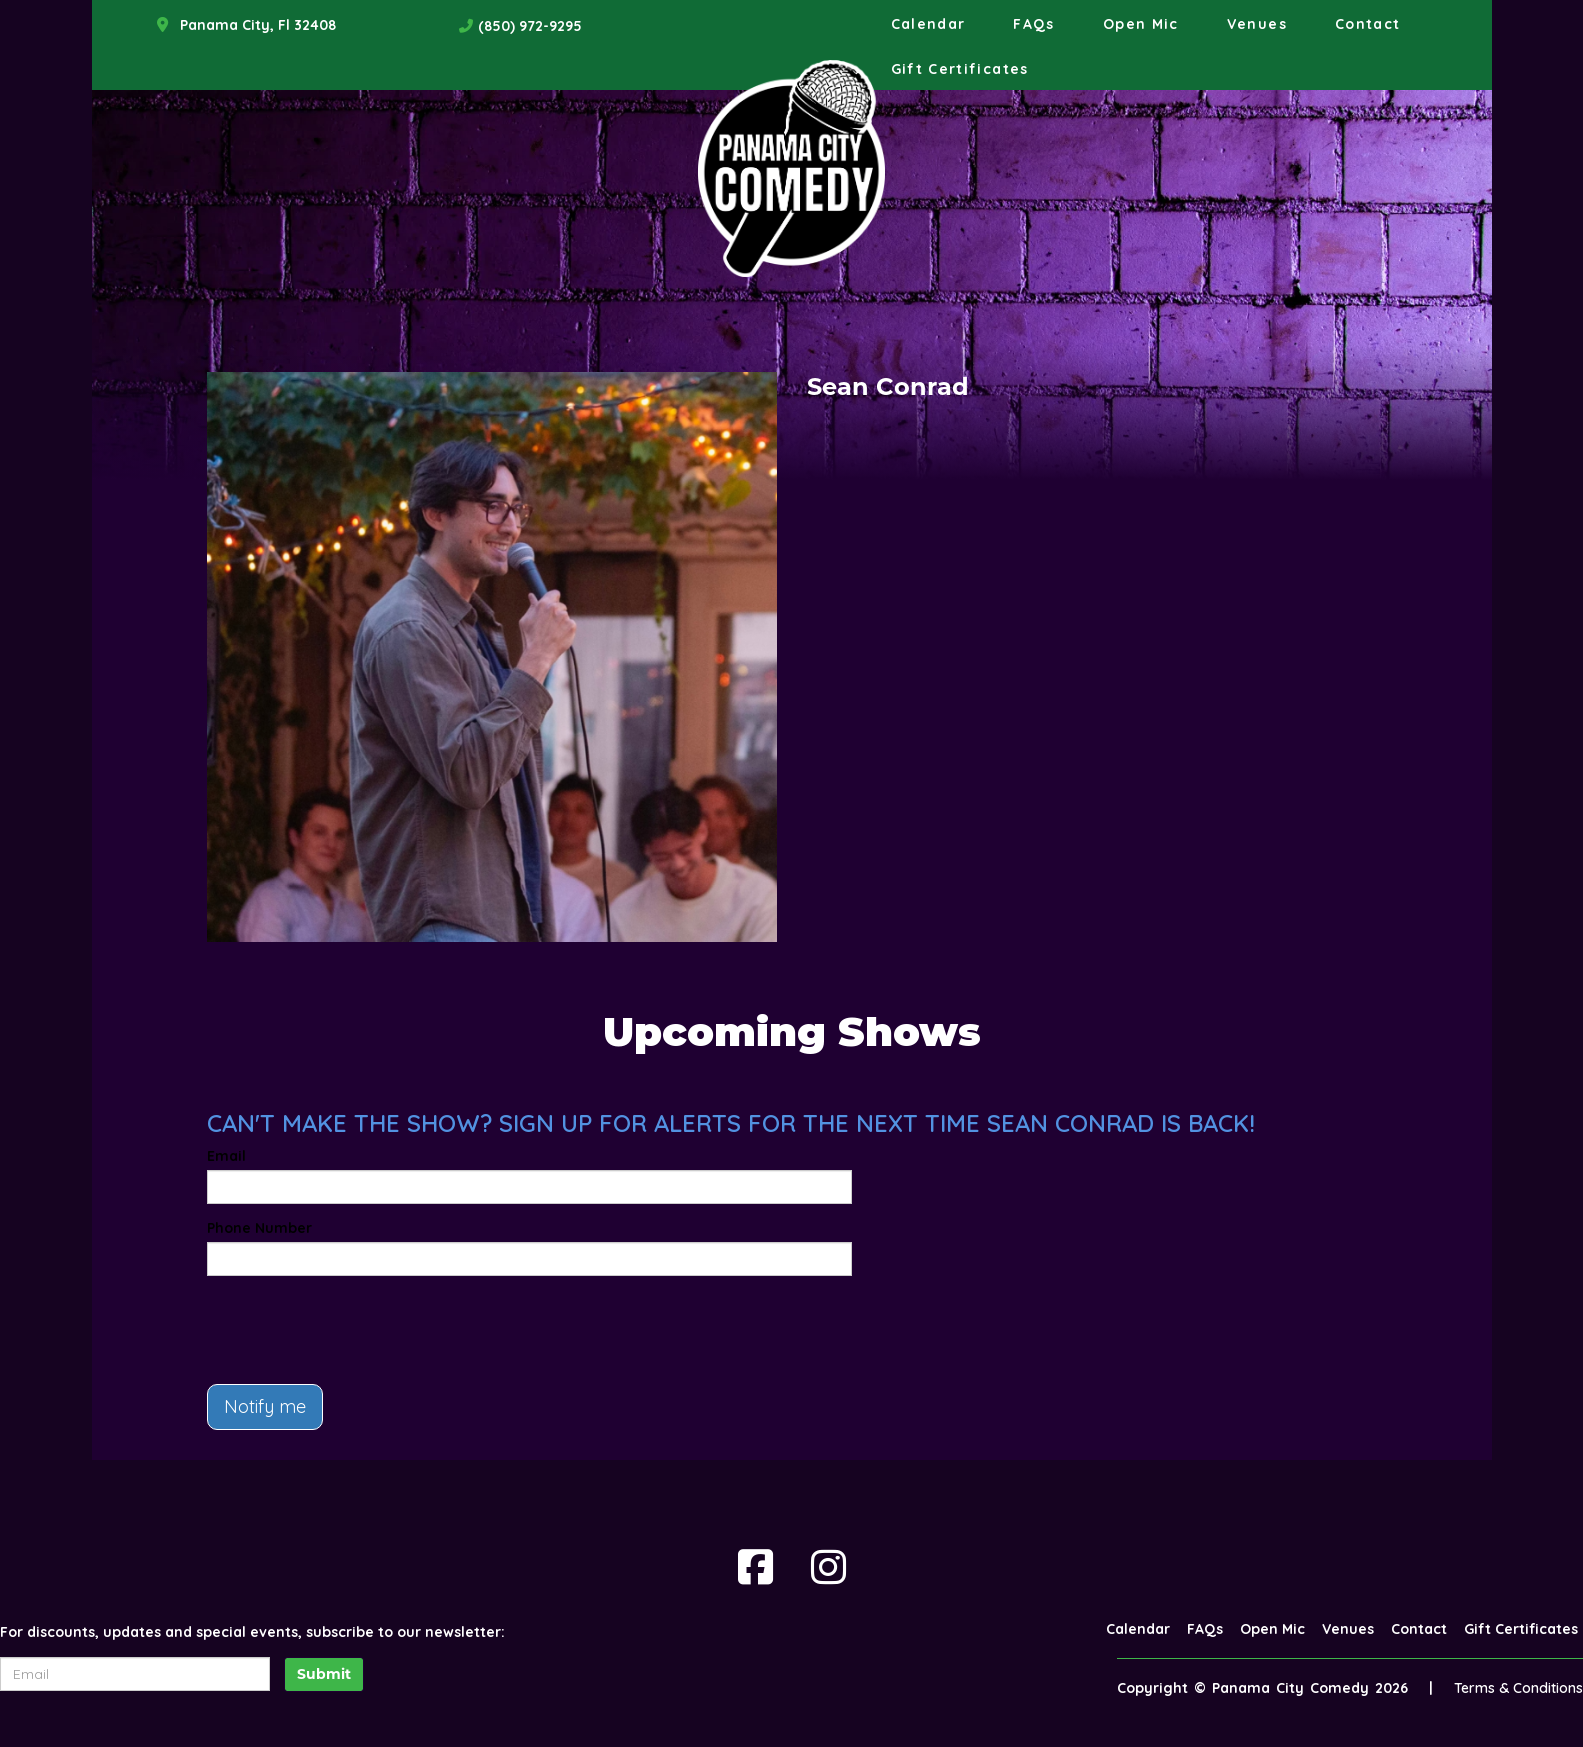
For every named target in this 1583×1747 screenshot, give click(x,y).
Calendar (928, 24)
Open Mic (1141, 24)
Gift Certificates (960, 69)
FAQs (1033, 24)
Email (226, 1156)
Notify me (265, 1406)
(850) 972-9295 (530, 26)
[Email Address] (135, 1674)
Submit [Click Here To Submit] (324, 1674)
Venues (1257, 24)
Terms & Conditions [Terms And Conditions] (1518, 1688)
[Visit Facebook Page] (755, 1567)
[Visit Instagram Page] (828, 1567)
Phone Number (259, 1228)
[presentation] (359, 1330)
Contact (1368, 24)
